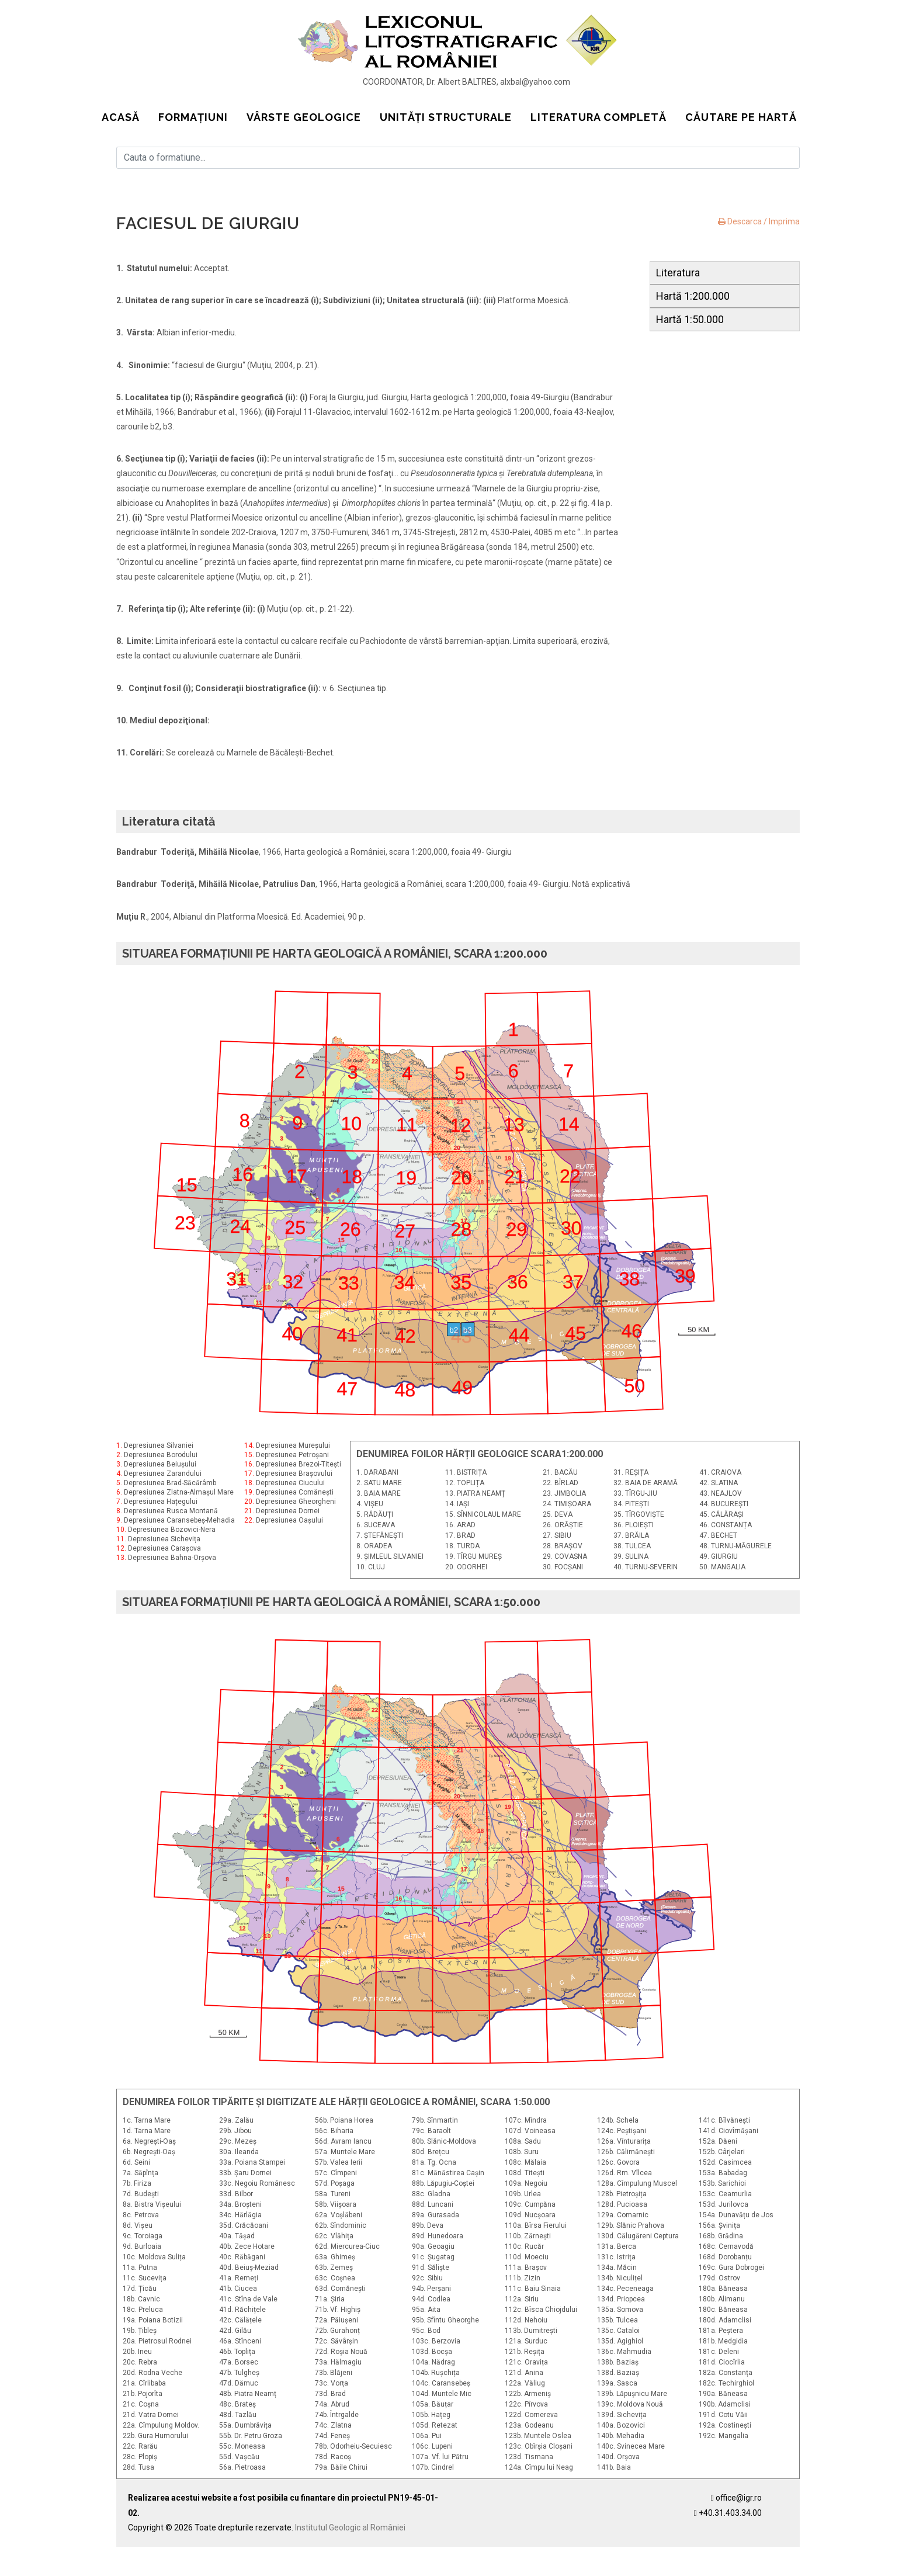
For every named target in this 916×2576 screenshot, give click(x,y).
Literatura (678, 272)
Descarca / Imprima (759, 221)
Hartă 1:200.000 (693, 296)
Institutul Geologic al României (350, 2527)
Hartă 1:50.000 (690, 319)
